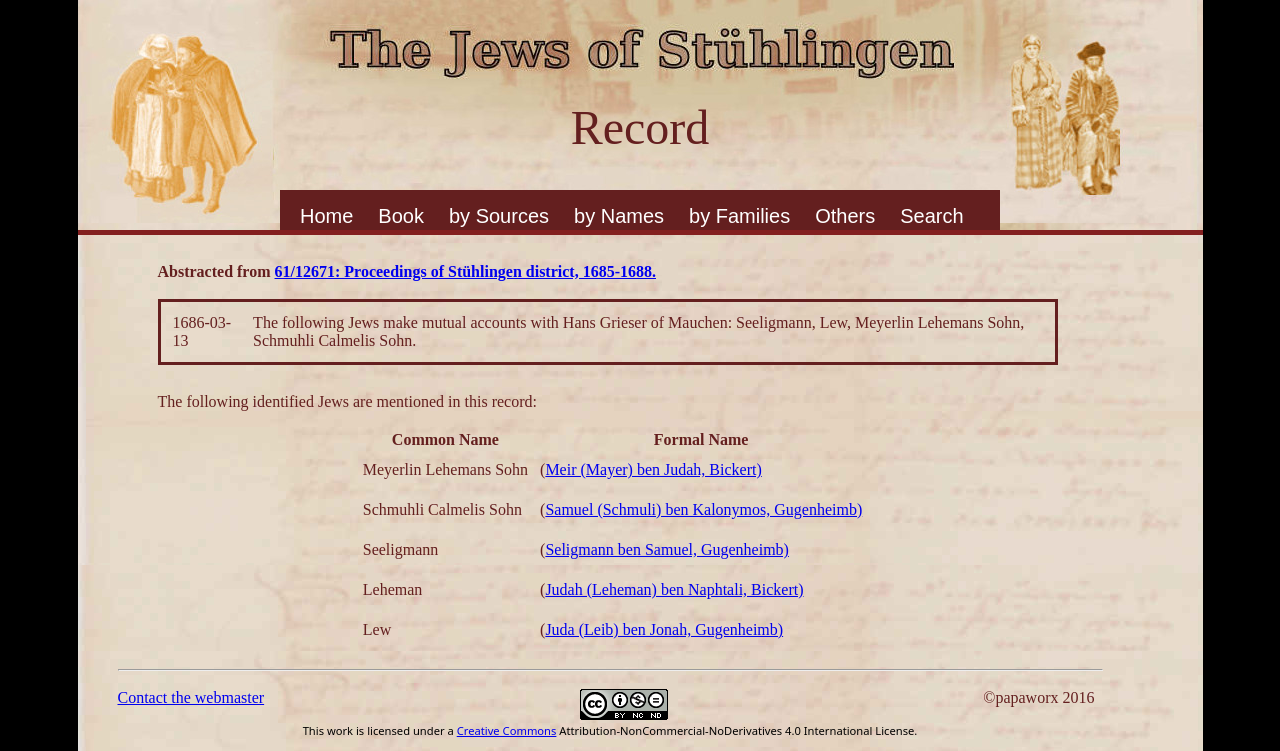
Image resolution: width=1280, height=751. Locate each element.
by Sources (499, 216)
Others (845, 216)
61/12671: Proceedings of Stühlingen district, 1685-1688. (465, 271)
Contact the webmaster (191, 697)
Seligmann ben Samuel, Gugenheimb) (667, 549)
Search (931, 216)
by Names (619, 216)
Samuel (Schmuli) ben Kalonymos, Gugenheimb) (703, 509)
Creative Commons (507, 730)
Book (401, 216)
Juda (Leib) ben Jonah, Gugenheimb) (664, 629)
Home (326, 216)
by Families (739, 216)
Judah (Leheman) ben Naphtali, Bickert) (674, 589)
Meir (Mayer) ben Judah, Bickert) (653, 469)
